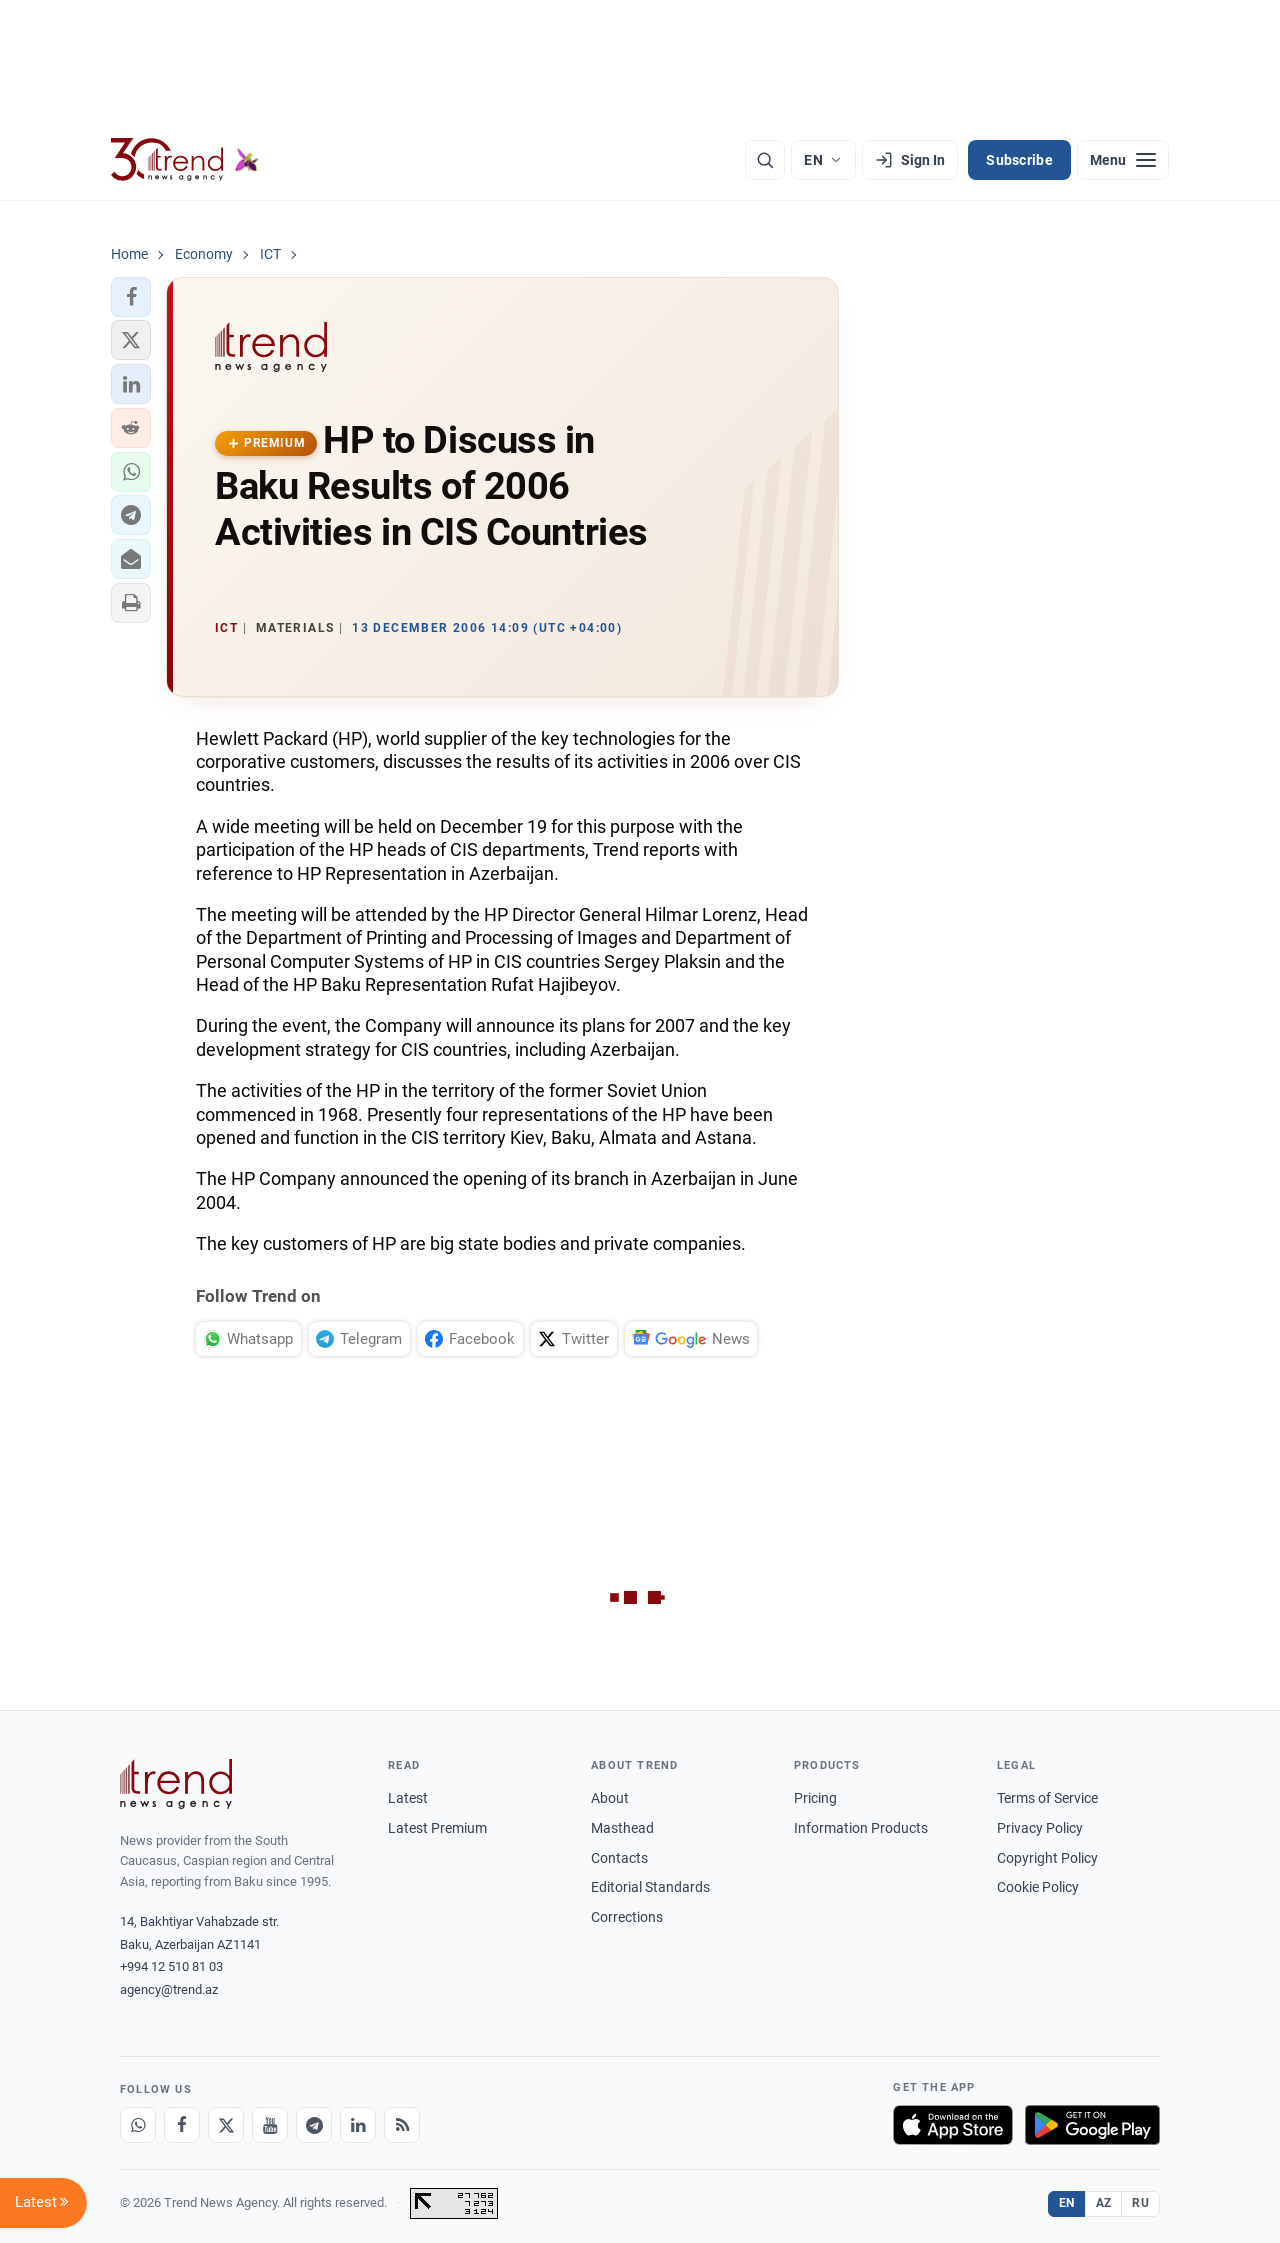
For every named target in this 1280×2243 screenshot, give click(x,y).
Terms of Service (1047, 1798)
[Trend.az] (185, 160)
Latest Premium (437, 1828)
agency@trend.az (169, 1989)
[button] (131, 297)
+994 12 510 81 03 (171, 1966)
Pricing (815, 1798)
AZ (1104, 2203)
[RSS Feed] (402, 2125)
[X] (226, 2125)
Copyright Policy (1047, 1858)
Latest (408, 1798)
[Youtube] (270, 2125)
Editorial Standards (650, 1887)
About (610, 1798)
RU (1140, 2203)
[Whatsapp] (138, 2125)
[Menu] (1123, 160)
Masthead (622, 1828)
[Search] (765, 160)
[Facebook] (182, 2125)
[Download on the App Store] (953, 2125)
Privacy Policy (1040, 1828)
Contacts (619, 1858)
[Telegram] (314, 2125)
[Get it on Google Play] (1092, 2125)
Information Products (861, 1828)
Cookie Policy (1038, 1887)
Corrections (627, 1917)
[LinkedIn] (358, 2125)
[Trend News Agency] (176, 1784)
